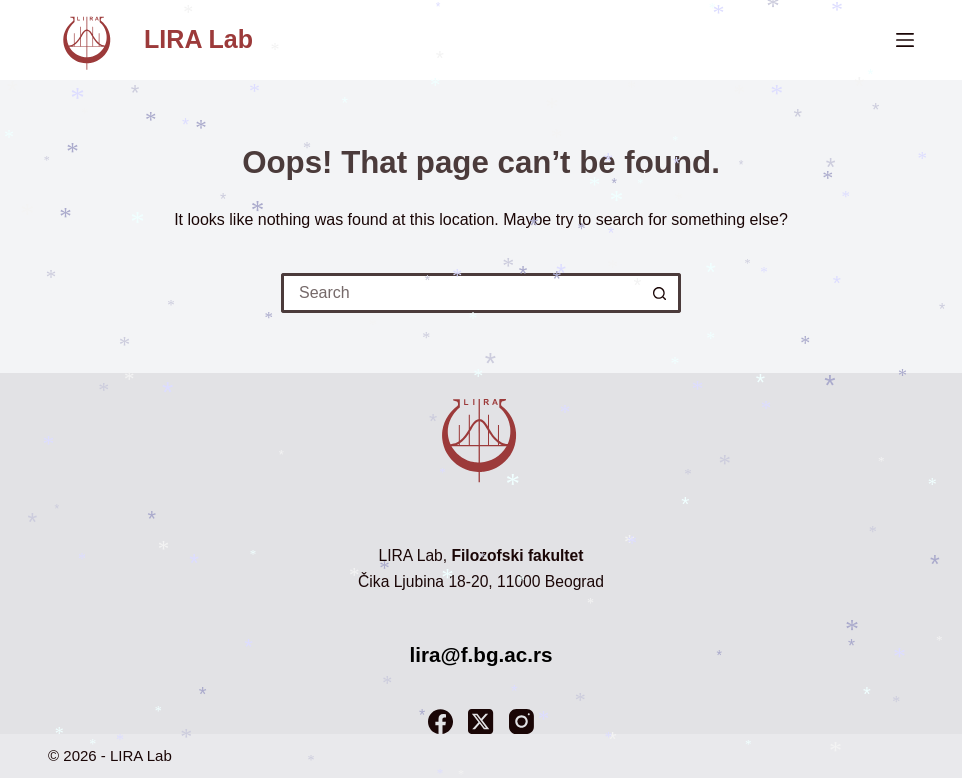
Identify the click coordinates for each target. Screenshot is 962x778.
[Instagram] (521, 721)
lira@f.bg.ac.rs (481, 654)
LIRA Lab (198, 39)
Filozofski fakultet (517, 555)
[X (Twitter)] (480, 721)
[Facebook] (440, 721)
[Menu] (905, 40)
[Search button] (661, 293)
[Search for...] (461, 293)
